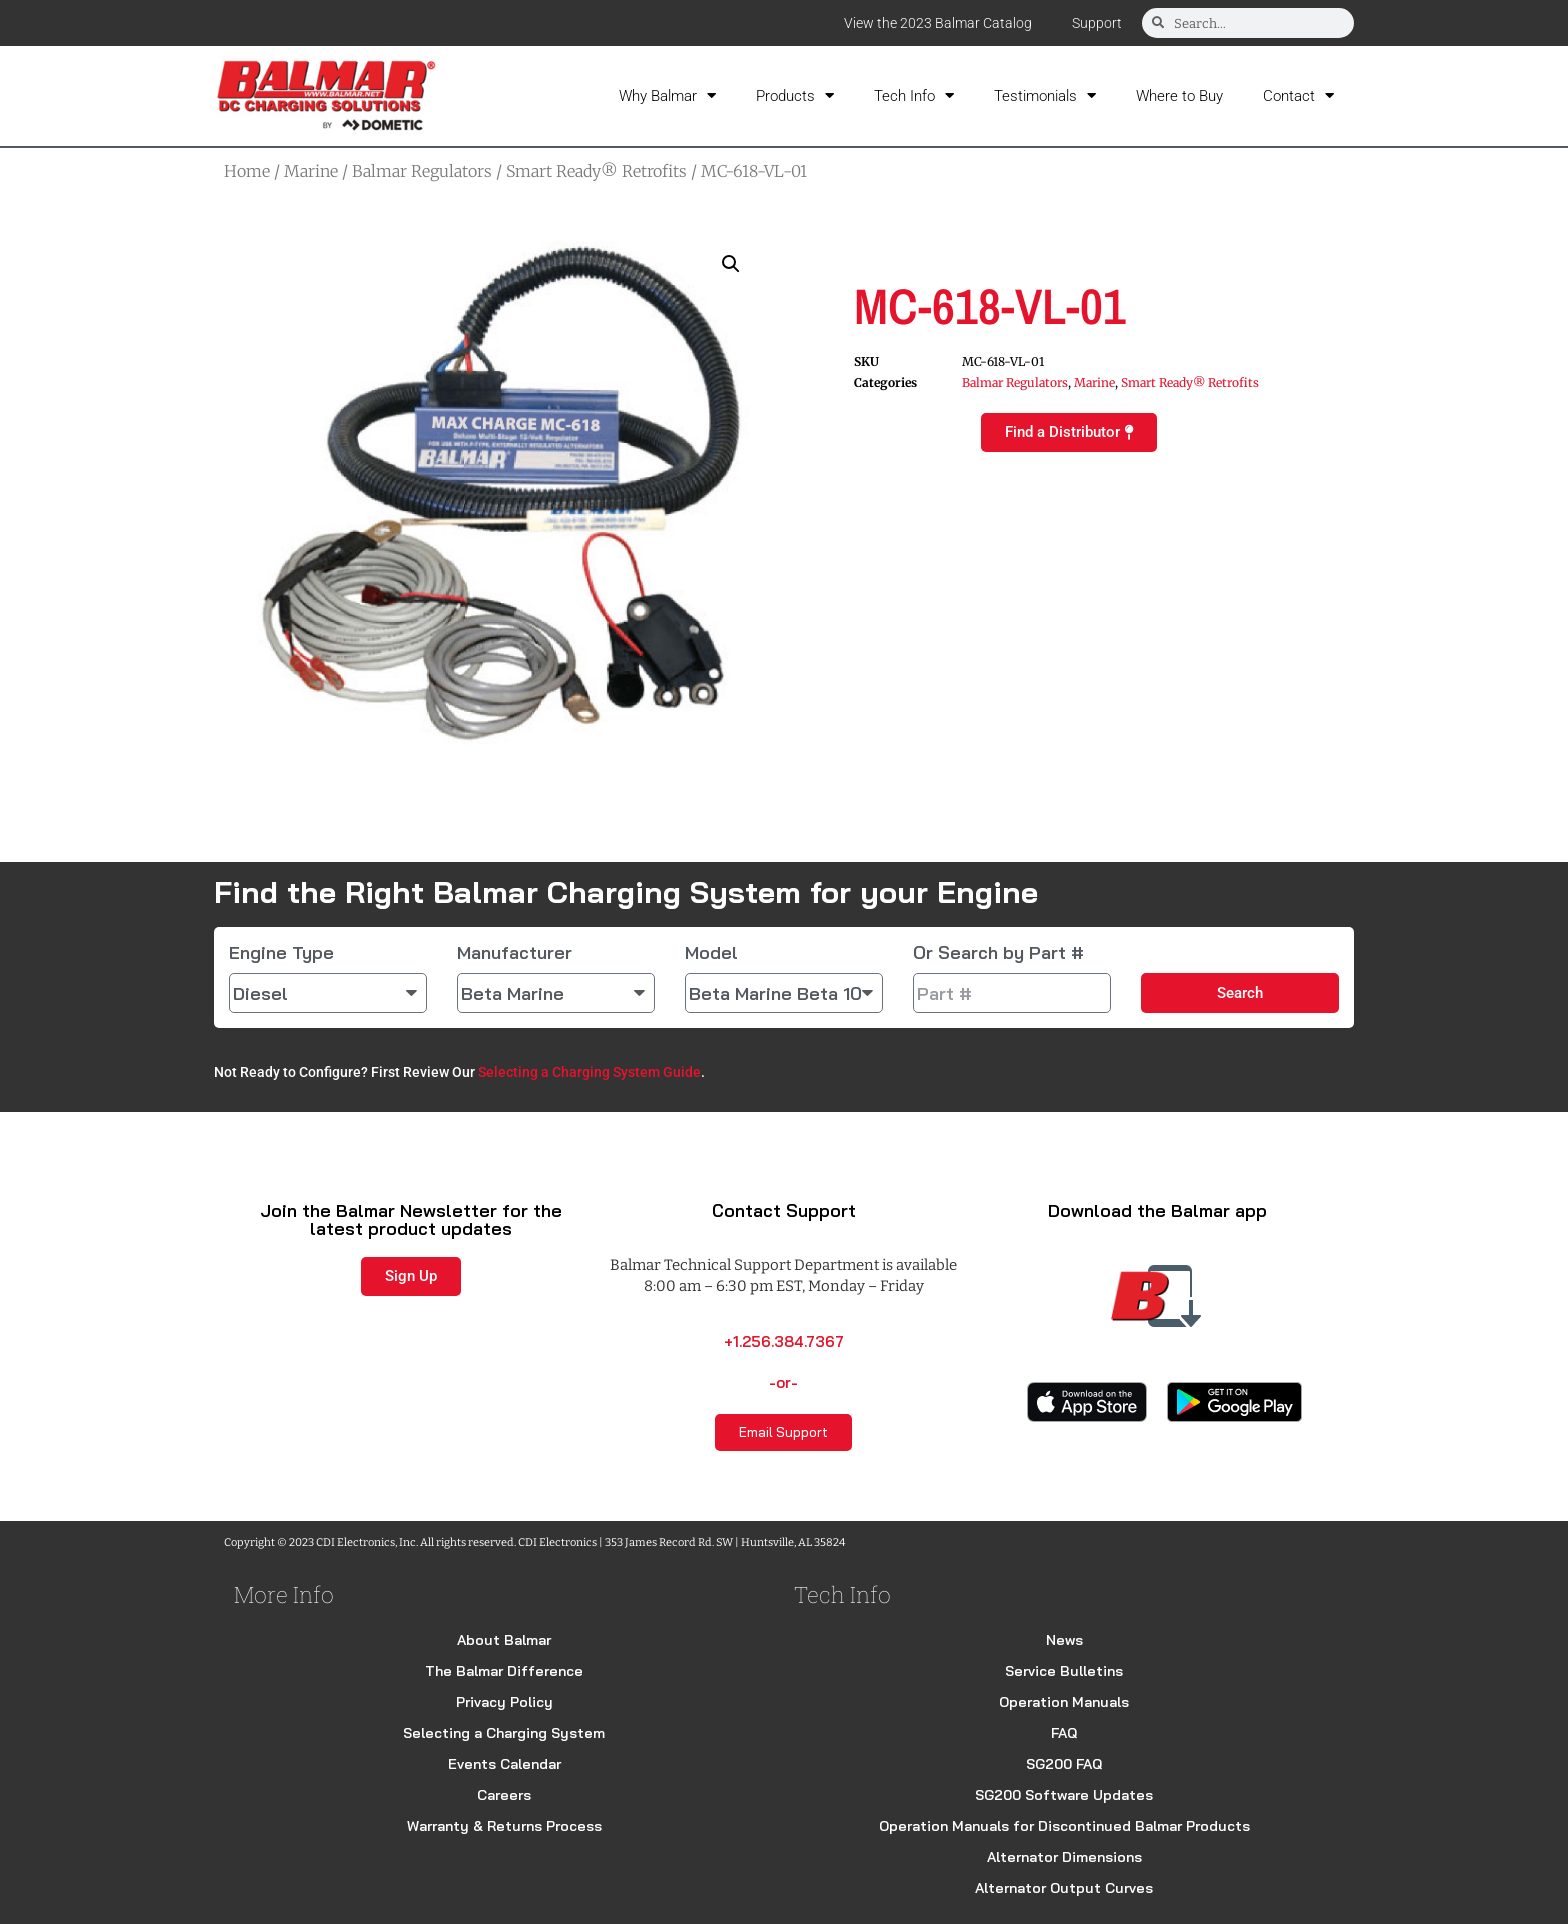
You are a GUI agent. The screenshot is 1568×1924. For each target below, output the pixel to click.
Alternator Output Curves (1064, 1888)
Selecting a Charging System (504, 1733)
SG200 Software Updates (1064, 1795)
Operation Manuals (1064, 1702)
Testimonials (1045, 95)
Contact (1298, 95)
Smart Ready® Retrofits (596, 171)
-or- (783, 1382)
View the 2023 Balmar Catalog (938, 23)
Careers (504, 1795)
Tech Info (914, 95)
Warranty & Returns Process (504, 1826)
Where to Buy (1179, 96)
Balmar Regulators (422, 171)
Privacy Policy (504, 1702)
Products (795, 95)
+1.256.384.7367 (784, 1341)
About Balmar (504, 1640)
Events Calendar (504, 1764)
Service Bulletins (1064, 1671)
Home (247, 171)
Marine (311, 171)
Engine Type (281, 953)
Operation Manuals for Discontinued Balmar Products (1064, 1826)
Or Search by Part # (998, 953)
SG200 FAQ (1064, 1764)
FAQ (1064, 1733)
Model (711, 953)
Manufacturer (514, 953)
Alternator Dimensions (1064, 1857)
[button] (731, 264)
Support (1097, 23)
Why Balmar (667, 95)
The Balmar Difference (504, 1671)
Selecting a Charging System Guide (589, 1072)
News (1064, 1640)
